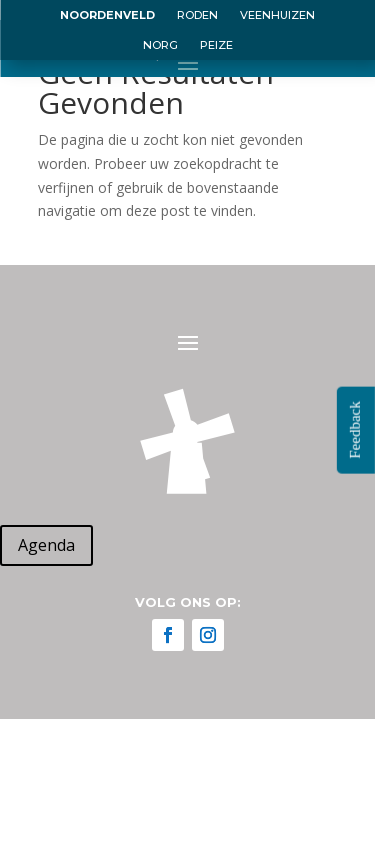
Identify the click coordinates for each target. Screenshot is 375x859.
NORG (160, 45)
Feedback (355, 429)
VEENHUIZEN (277, 15)
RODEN (197, 15)
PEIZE (216, 45)
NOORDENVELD (107, 15)
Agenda (46, 545)
